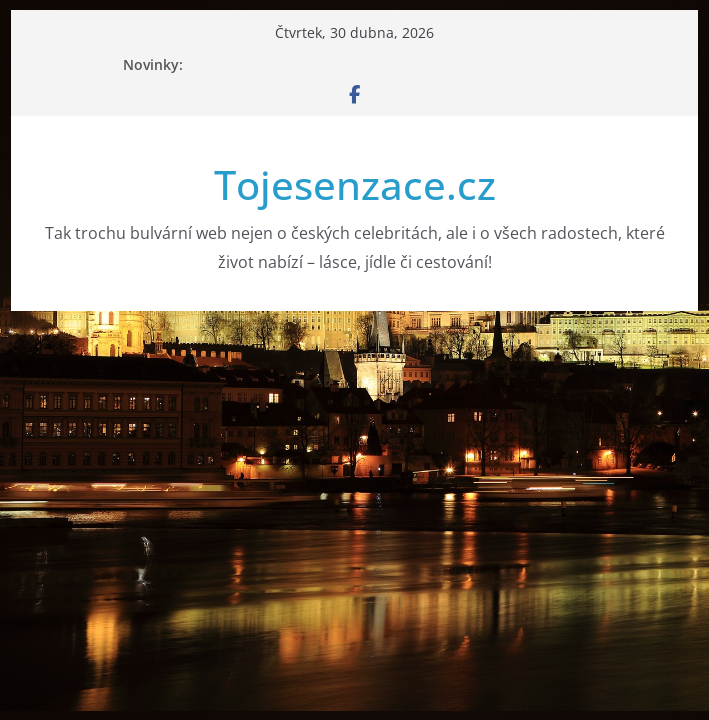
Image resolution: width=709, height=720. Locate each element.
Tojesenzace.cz (355, 184)
